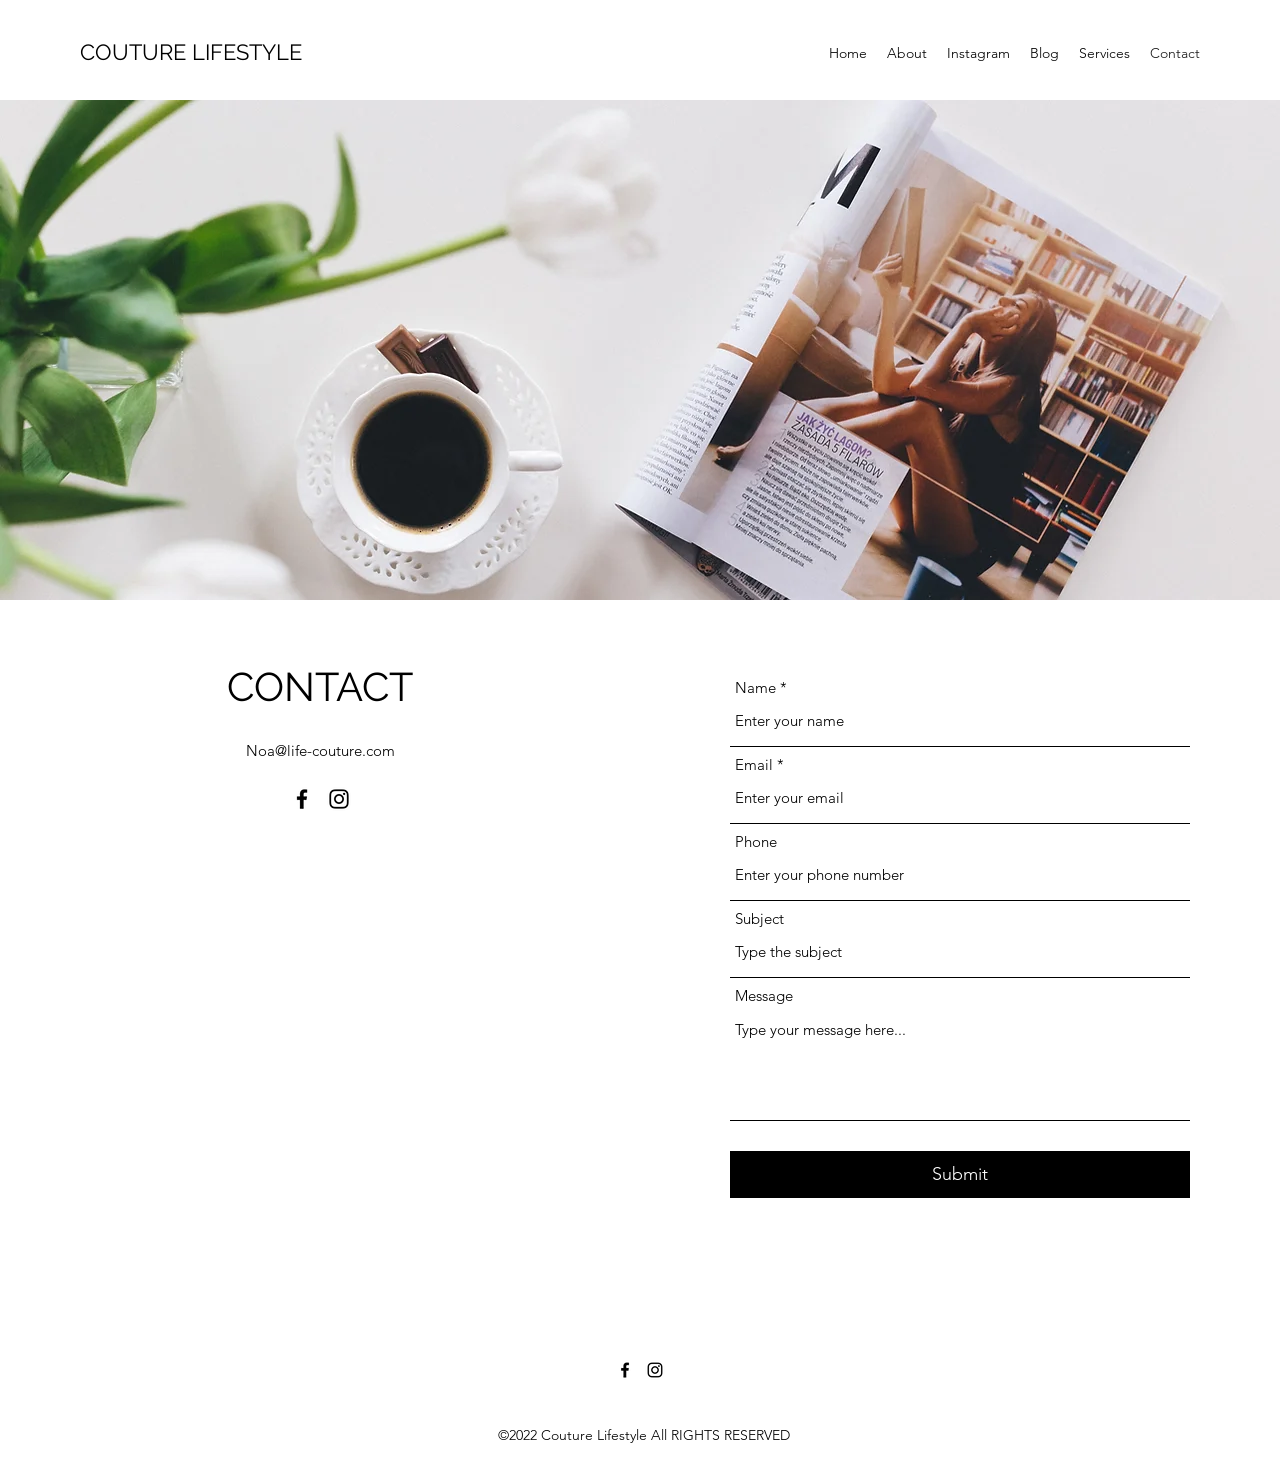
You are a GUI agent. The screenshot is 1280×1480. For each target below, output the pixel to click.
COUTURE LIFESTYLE (191, 52)
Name (755, 687)
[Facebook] (302, 799)
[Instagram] (339, 799)
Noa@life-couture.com (320, 750)
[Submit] (960, 1174)
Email (754, 764)
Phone (756, 841)
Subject (759, 918)
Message (764, 995)
